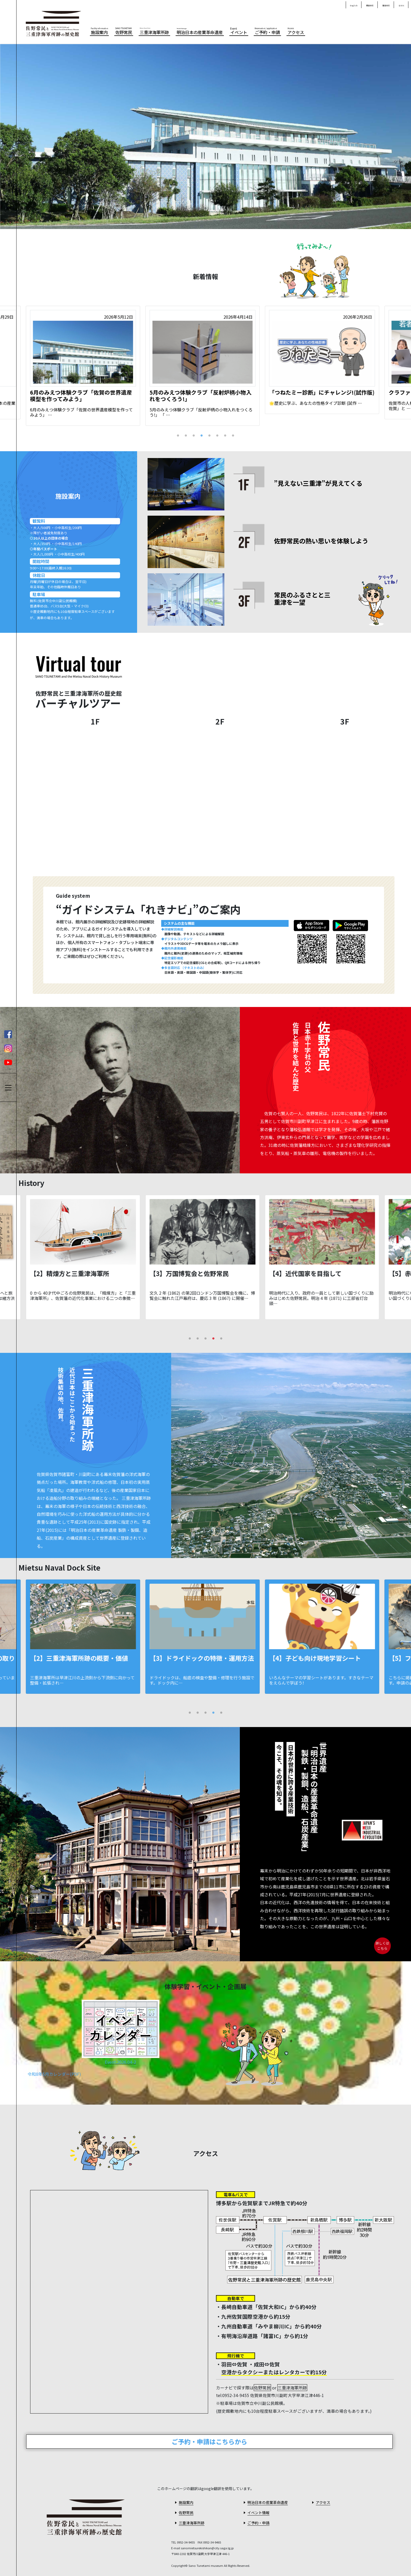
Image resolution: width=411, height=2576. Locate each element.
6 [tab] (217, 435)
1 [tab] (178, 435)
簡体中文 (370, 5)
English (353, 5)
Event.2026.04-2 (120, 2062)
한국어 (401, 5)
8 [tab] (233, 435)
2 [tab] (185, 435)
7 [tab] (225, 435)
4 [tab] (201, 435)
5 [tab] (209, 435)
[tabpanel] (205, 366)
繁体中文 (386, 5)
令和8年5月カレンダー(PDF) (54, 2074)
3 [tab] (193, 435)
